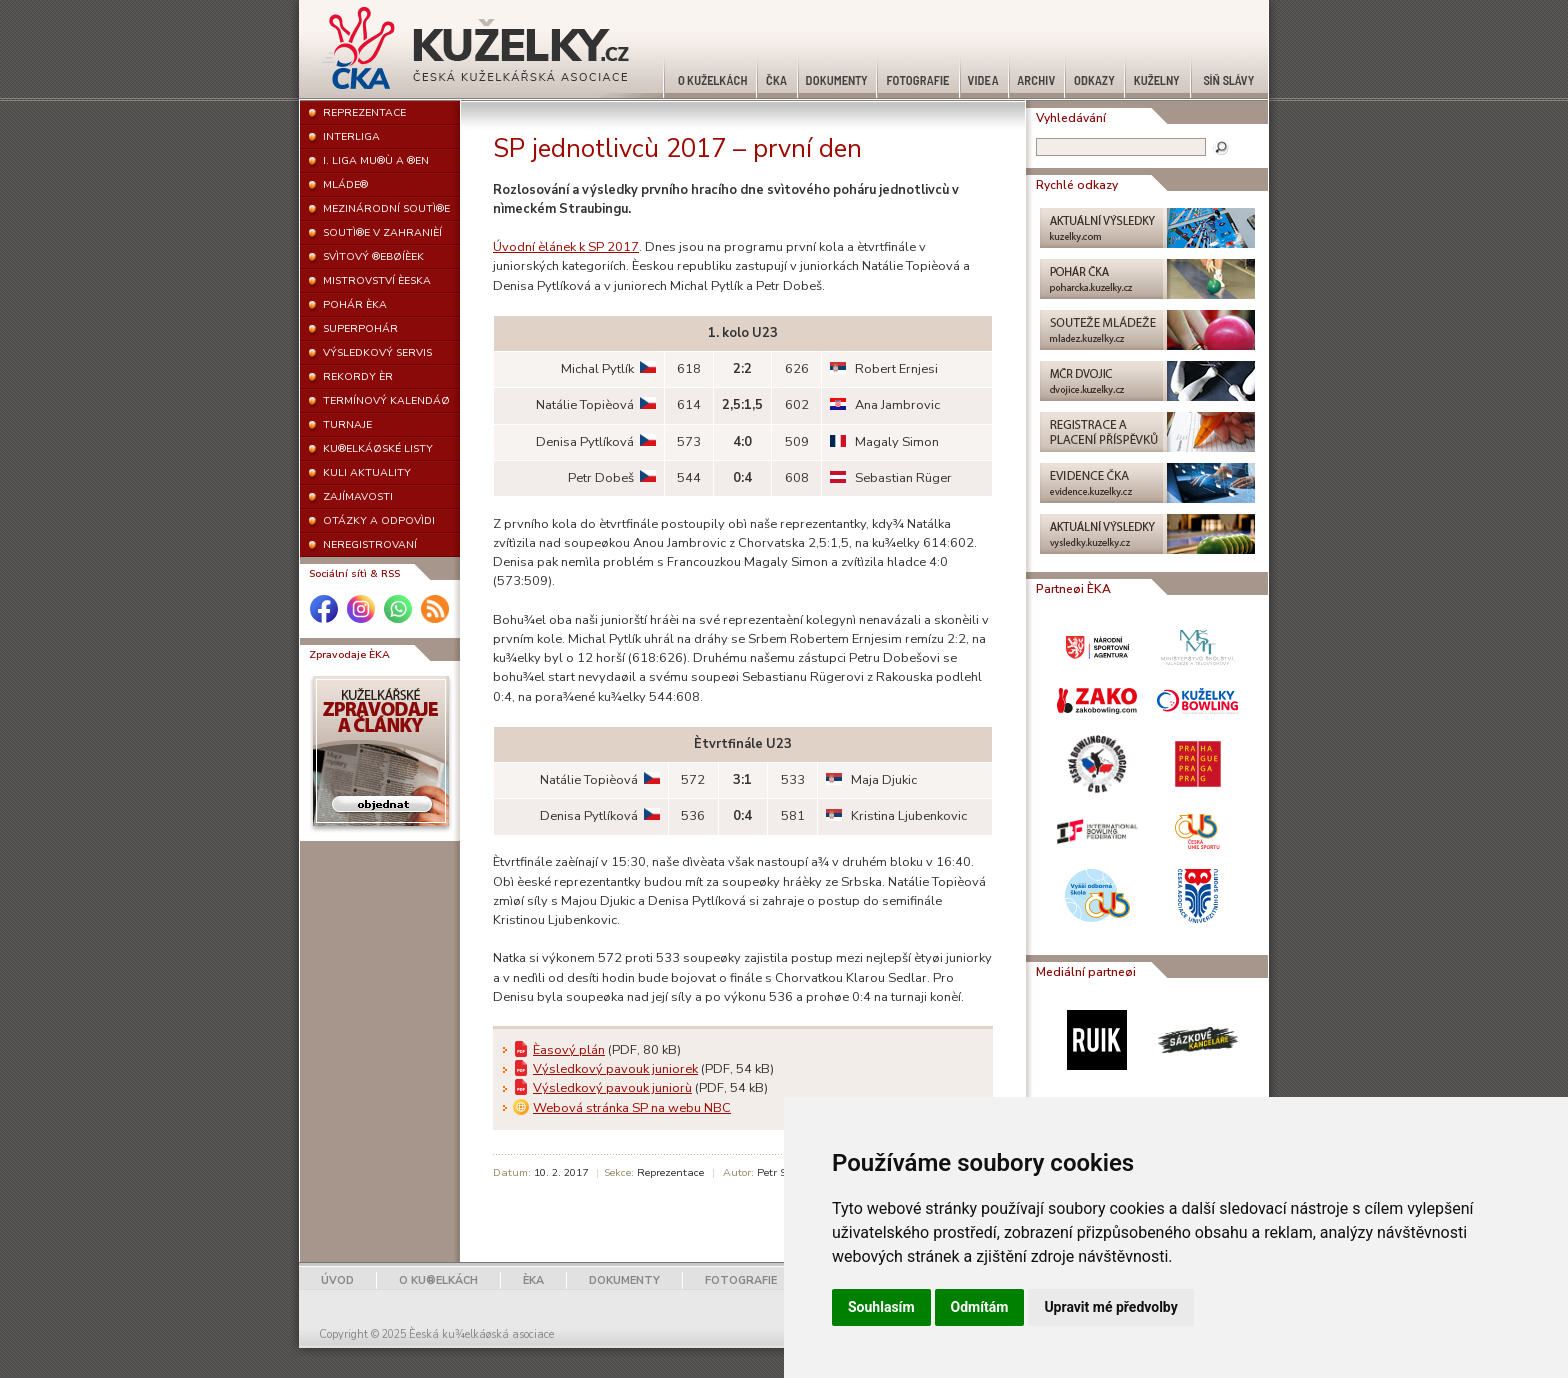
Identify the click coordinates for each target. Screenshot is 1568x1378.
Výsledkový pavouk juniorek (615, 1069)
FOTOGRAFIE (741, 1280)
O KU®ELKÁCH (438, 1280)
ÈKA (533, 1280)
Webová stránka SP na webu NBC (632, 1108)
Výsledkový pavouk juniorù (612, 1088)
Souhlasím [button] (881, 1307)
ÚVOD (337, 1280)
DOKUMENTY (624, 1280)
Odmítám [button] (980, 1307)
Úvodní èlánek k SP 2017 (566, 247)
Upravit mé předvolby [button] (1110, 1307)
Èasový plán (569, 1050)
